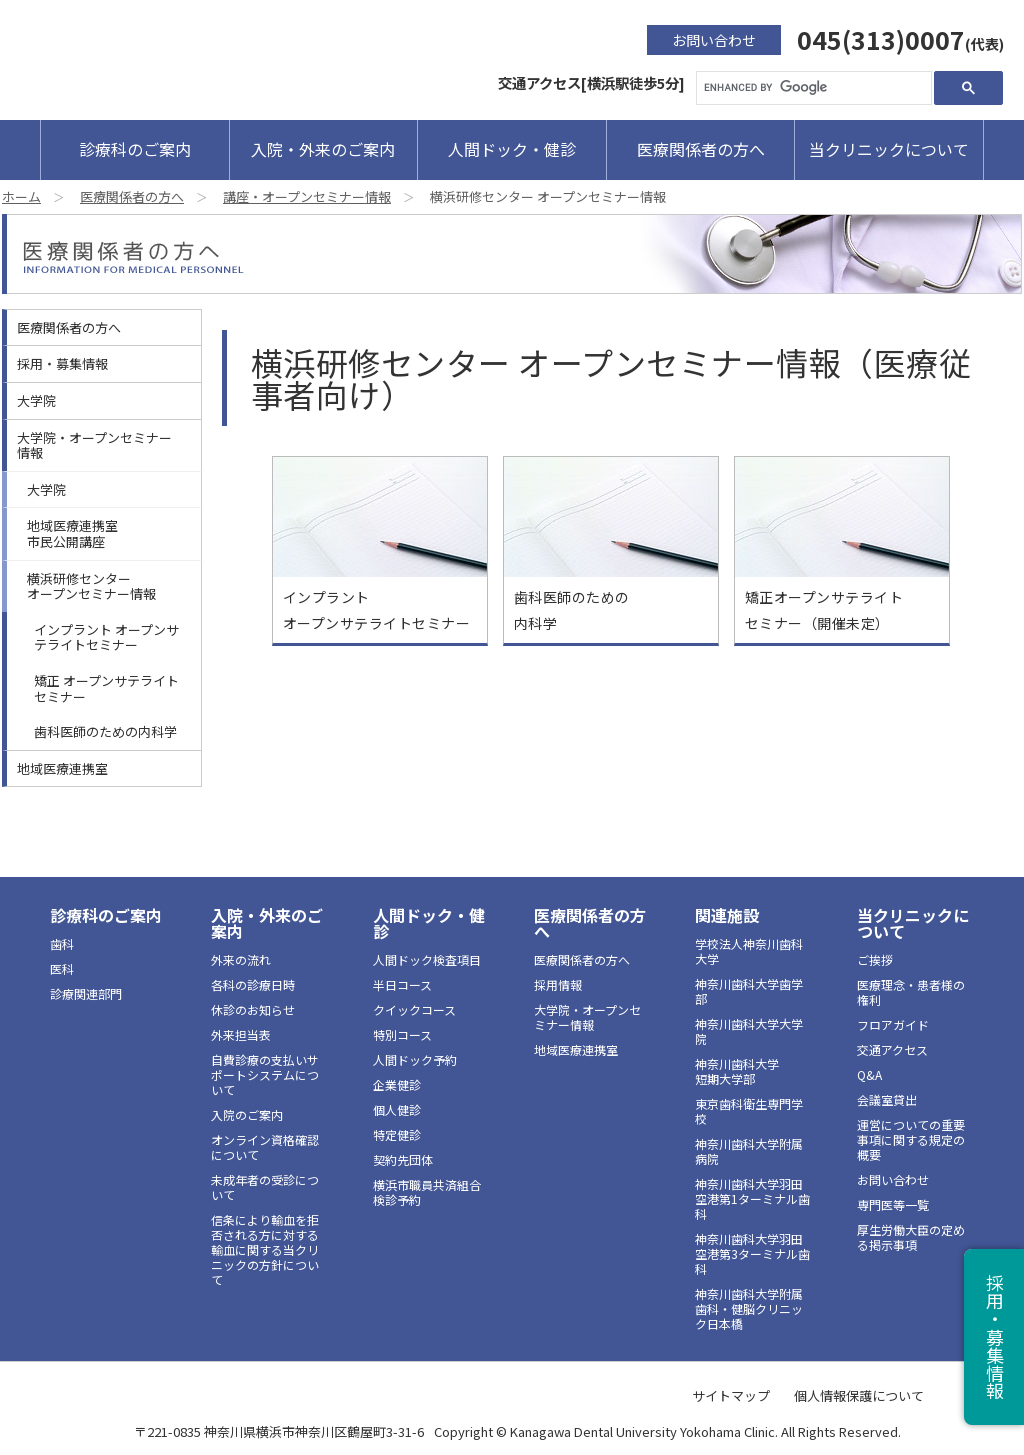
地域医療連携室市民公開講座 (72, 533)
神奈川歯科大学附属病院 (749, 1151)
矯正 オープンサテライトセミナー (106, 688)
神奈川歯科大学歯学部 (749, 991)
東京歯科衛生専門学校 (749, 1111)
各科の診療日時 (253, 984)
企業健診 (397, 1084)
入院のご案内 (247, 1114)
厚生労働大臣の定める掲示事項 (911, 1237)
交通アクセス (892, 1049)
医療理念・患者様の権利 (911, 992)
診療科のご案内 (135, 149)
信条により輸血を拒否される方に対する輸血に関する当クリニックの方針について (265, 1249)
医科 (62, 968)
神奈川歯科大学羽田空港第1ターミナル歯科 (752, 1198)
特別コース (402, 1034)
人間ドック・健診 (512, 149)
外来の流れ (241, 959)
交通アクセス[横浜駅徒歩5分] (591, 82)
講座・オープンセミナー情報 (307, 196)
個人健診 (397, 1109)
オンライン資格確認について (265, 1147)
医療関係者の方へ (701, 149)
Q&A (869, 1074)
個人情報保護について (859, 1395)
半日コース (402, 984)
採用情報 (558, 984)
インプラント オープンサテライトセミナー (106, 637)
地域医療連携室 (62, 768)
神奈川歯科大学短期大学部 (737, 1071)
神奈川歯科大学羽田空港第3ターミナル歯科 (752, 1253)
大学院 (36, 400)
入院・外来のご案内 (323, 149)
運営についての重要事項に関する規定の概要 (911, 1139)
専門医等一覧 (893, 1204)
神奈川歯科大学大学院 (749, 1031)
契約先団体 (403, 1159)
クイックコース (414, 1009)
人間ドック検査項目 (427, 959)
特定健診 (397, 1134)
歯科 (62, 943)
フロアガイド (893, 1024)
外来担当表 (241, 1034)
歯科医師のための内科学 (105, 731)
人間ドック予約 (415, 1059)
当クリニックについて (889, 149)
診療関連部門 (86, 993)
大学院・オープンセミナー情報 (94, 445)
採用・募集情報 (62, 363)
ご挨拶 (875, 959)
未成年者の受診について (265, 1187)
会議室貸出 (887, 1099)
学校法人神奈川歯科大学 (749, 951)
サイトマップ (731, 1395)
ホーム (21, 196)
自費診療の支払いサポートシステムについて (265, 1074)
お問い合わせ (714, 40)
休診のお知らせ (253, 1009)
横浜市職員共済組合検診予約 (427, 1192)
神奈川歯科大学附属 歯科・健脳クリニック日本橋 (749, 1308)
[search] (812, 88)
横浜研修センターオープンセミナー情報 (91, 586)
